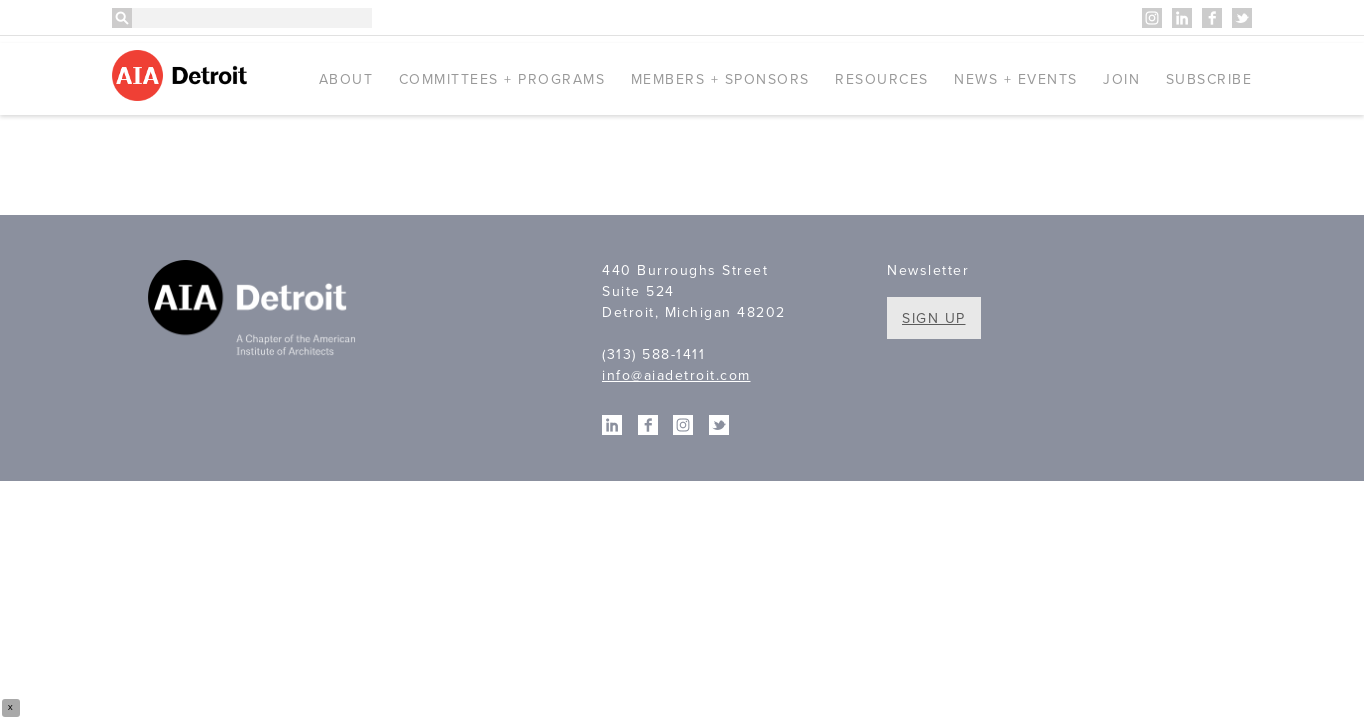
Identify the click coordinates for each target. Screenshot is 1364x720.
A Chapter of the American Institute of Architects (254, 311)
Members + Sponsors (720, 79)
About (346, 79)
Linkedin (1182, 18)
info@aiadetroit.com (676, 375)
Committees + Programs (502, 79)
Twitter (1242, 18)
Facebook (1212, 18)
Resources (882, 79)
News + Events (1016, 79)
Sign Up (934, 318)
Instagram (1152, 18)
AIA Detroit (182, 75)
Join (1121, 79)
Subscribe (1209, 79)
